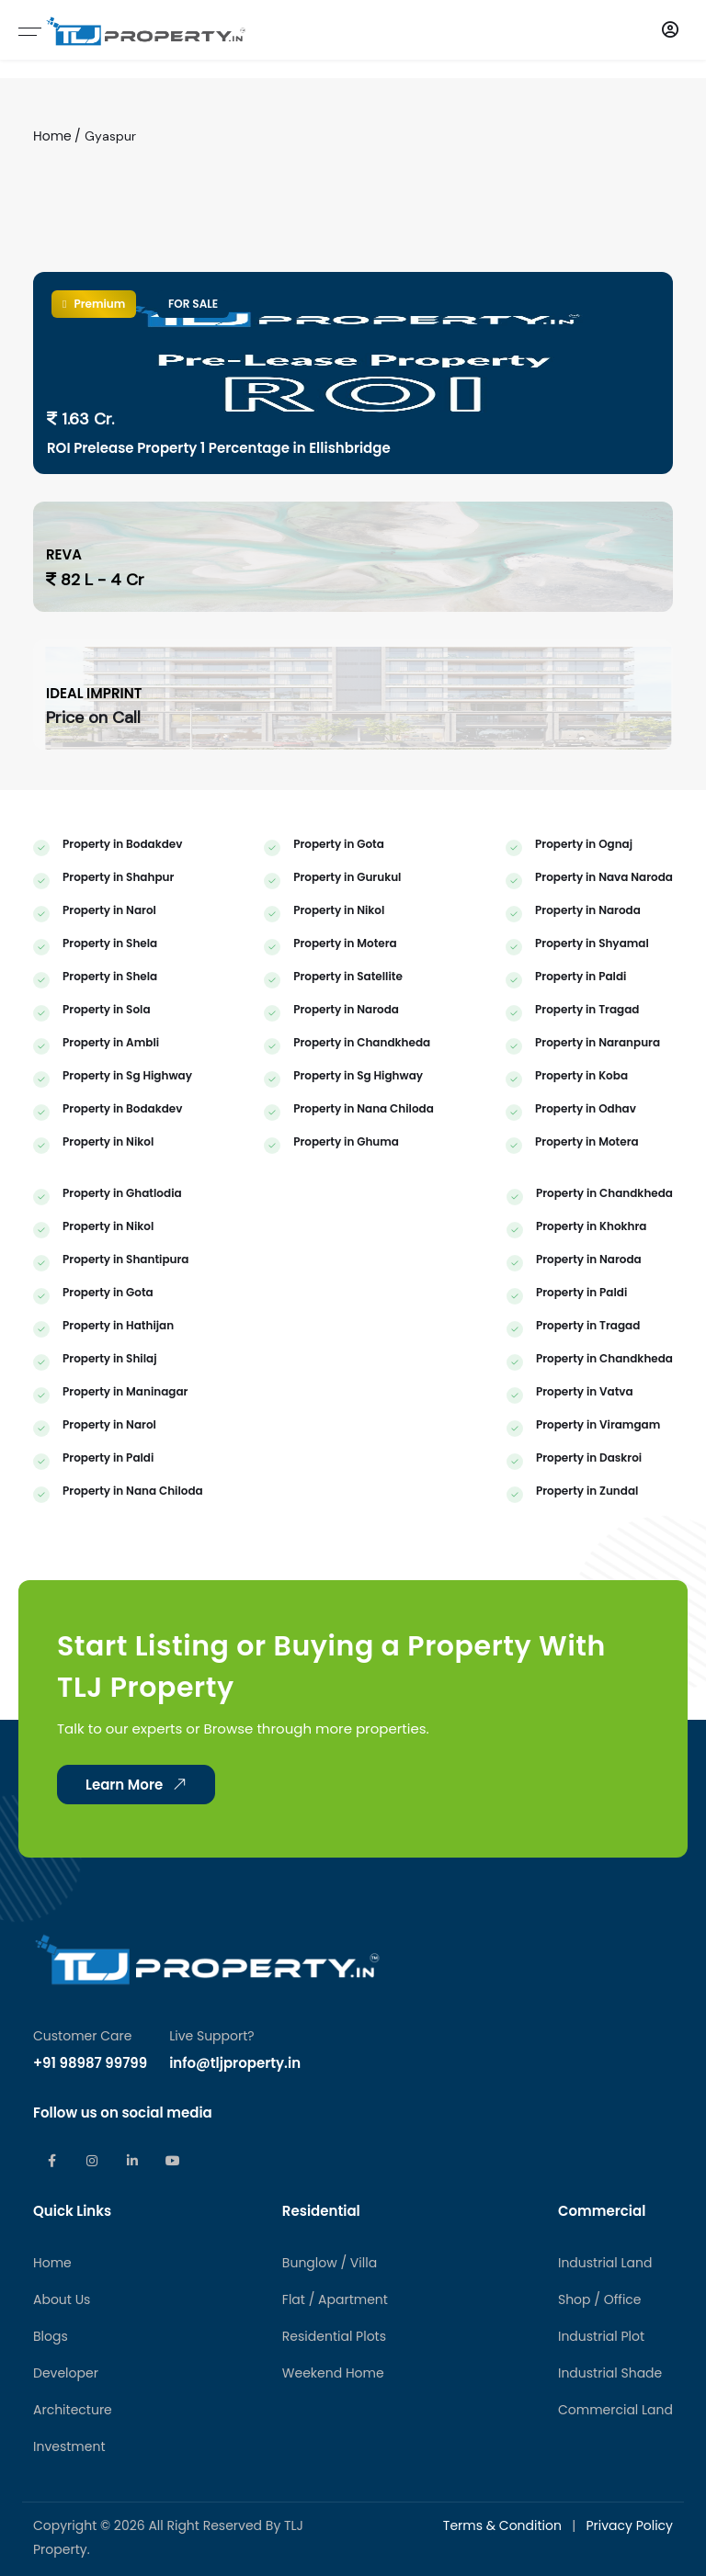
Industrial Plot (601, 2446)
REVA (64, 554)
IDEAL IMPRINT (94, 693)
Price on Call (93, 717)
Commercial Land (615, 2520)
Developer (65, 2483)
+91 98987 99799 (90, 2173)
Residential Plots (334, 2446)
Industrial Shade (610, 2483)
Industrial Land (605, 2373)
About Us (61, 2410)
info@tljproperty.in (235, 2173)
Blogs (50, 2446)
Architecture (72, 2520)
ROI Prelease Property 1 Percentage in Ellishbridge (219, 448)
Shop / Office (600, 2410)
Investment (69, 2557)
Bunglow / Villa (329, 2373)
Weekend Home (333, 2483)
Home (52, 136)
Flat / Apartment (335, 2410)
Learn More (139, 1894)
